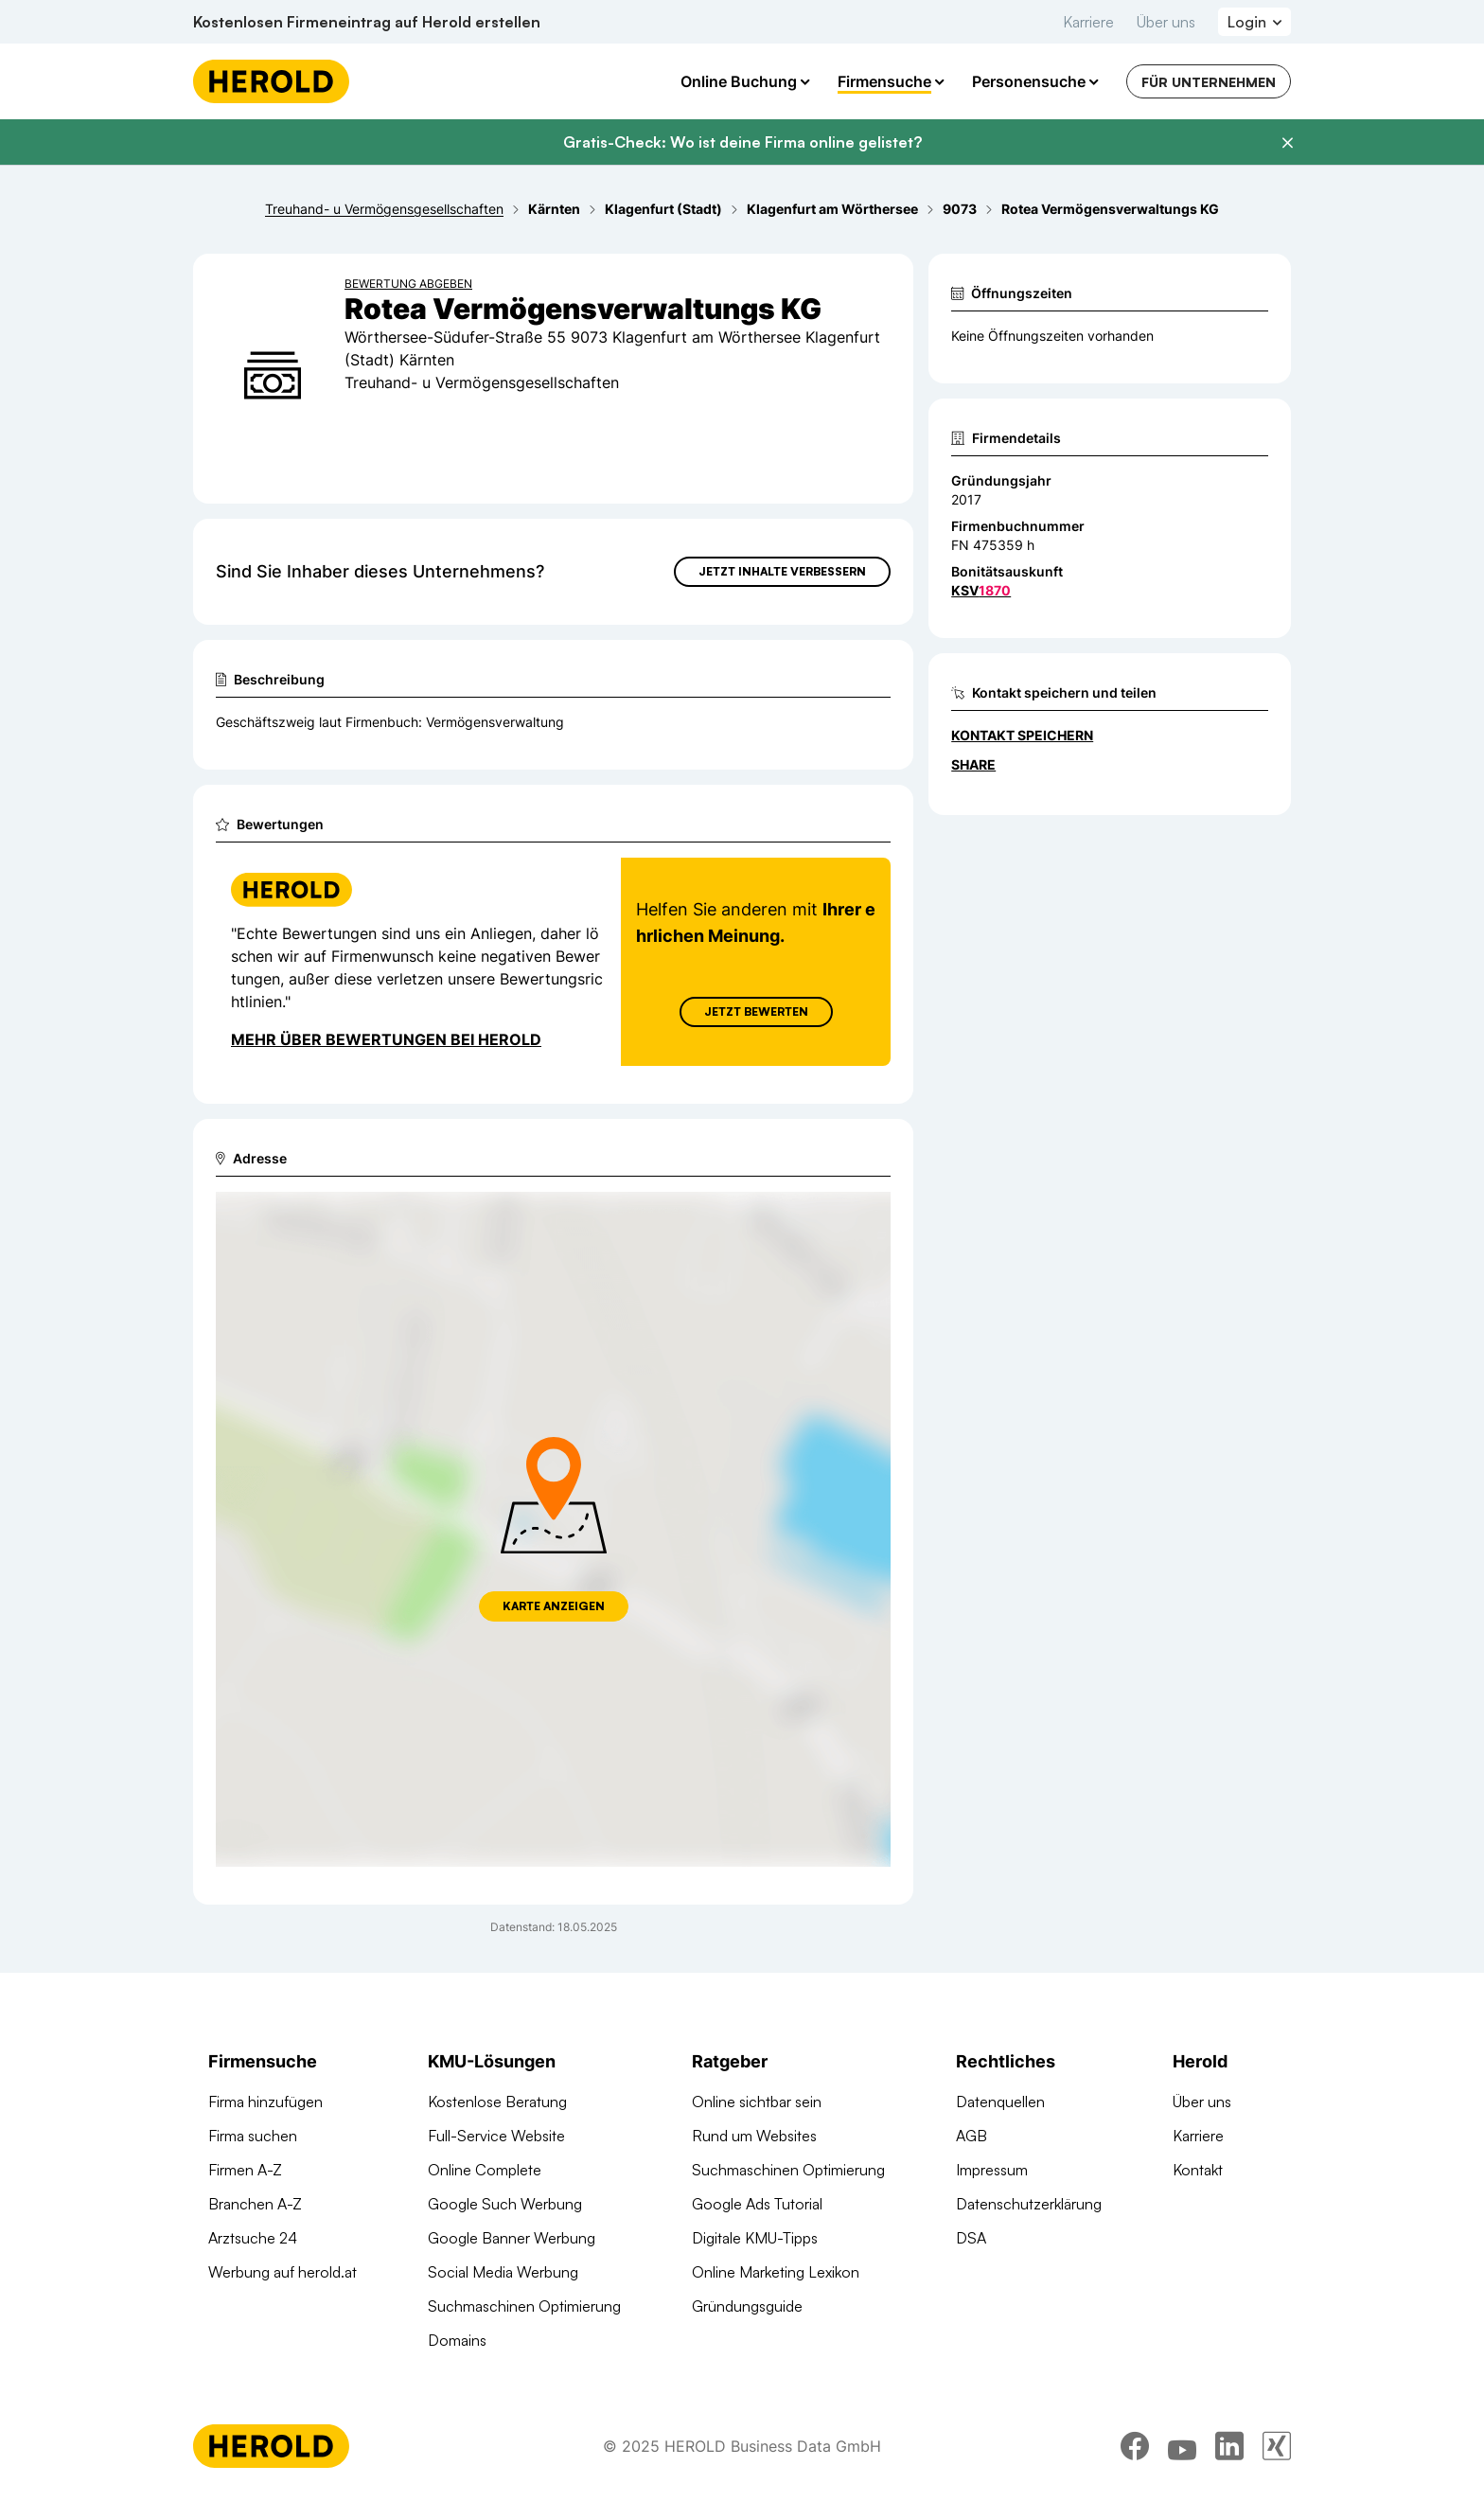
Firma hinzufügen (265, 2101)
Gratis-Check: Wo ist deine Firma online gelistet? (742, 142)
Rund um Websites (754, 2135)
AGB (971, 2135)
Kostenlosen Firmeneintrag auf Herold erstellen (366, 21)
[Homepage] (271, 81)
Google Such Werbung (505, 2203)
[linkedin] (1229, 2449)
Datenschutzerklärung (1029, 2203)
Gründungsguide (747, 2306)
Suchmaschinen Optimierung (524, 2306)
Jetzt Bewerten (756, 1011)
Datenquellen (1000, 2101)
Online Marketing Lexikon (775, 2271)
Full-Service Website (496, 2135)
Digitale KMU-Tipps (755, 2237)
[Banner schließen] (1287, 143)
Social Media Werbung (503, 2271)
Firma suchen (252, 2135)
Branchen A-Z (255, 2203)
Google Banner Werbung (511, 2237)
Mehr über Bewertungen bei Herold (386, 1039)
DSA (971, 2237)
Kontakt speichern (1022, 735)
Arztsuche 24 (252, 2237)
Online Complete (484, 2169)
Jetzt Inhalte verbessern (782, 571)
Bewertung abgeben (408, 283)
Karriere (1088, 21)
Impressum (992, 2169)
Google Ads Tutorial (757, 2203)
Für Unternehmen (1208, 82)
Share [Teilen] (973, 764)
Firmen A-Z (245, 2169)
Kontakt (1198, 2169)
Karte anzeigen (554, 1606)
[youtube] (1182, 2449)
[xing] (1277, 2449)
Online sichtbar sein (757, 2101)
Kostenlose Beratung (497, 2101)
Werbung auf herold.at (282, 2271)
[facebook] (1135, 2449)
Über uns (1166, 21)
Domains (457, 2340)
